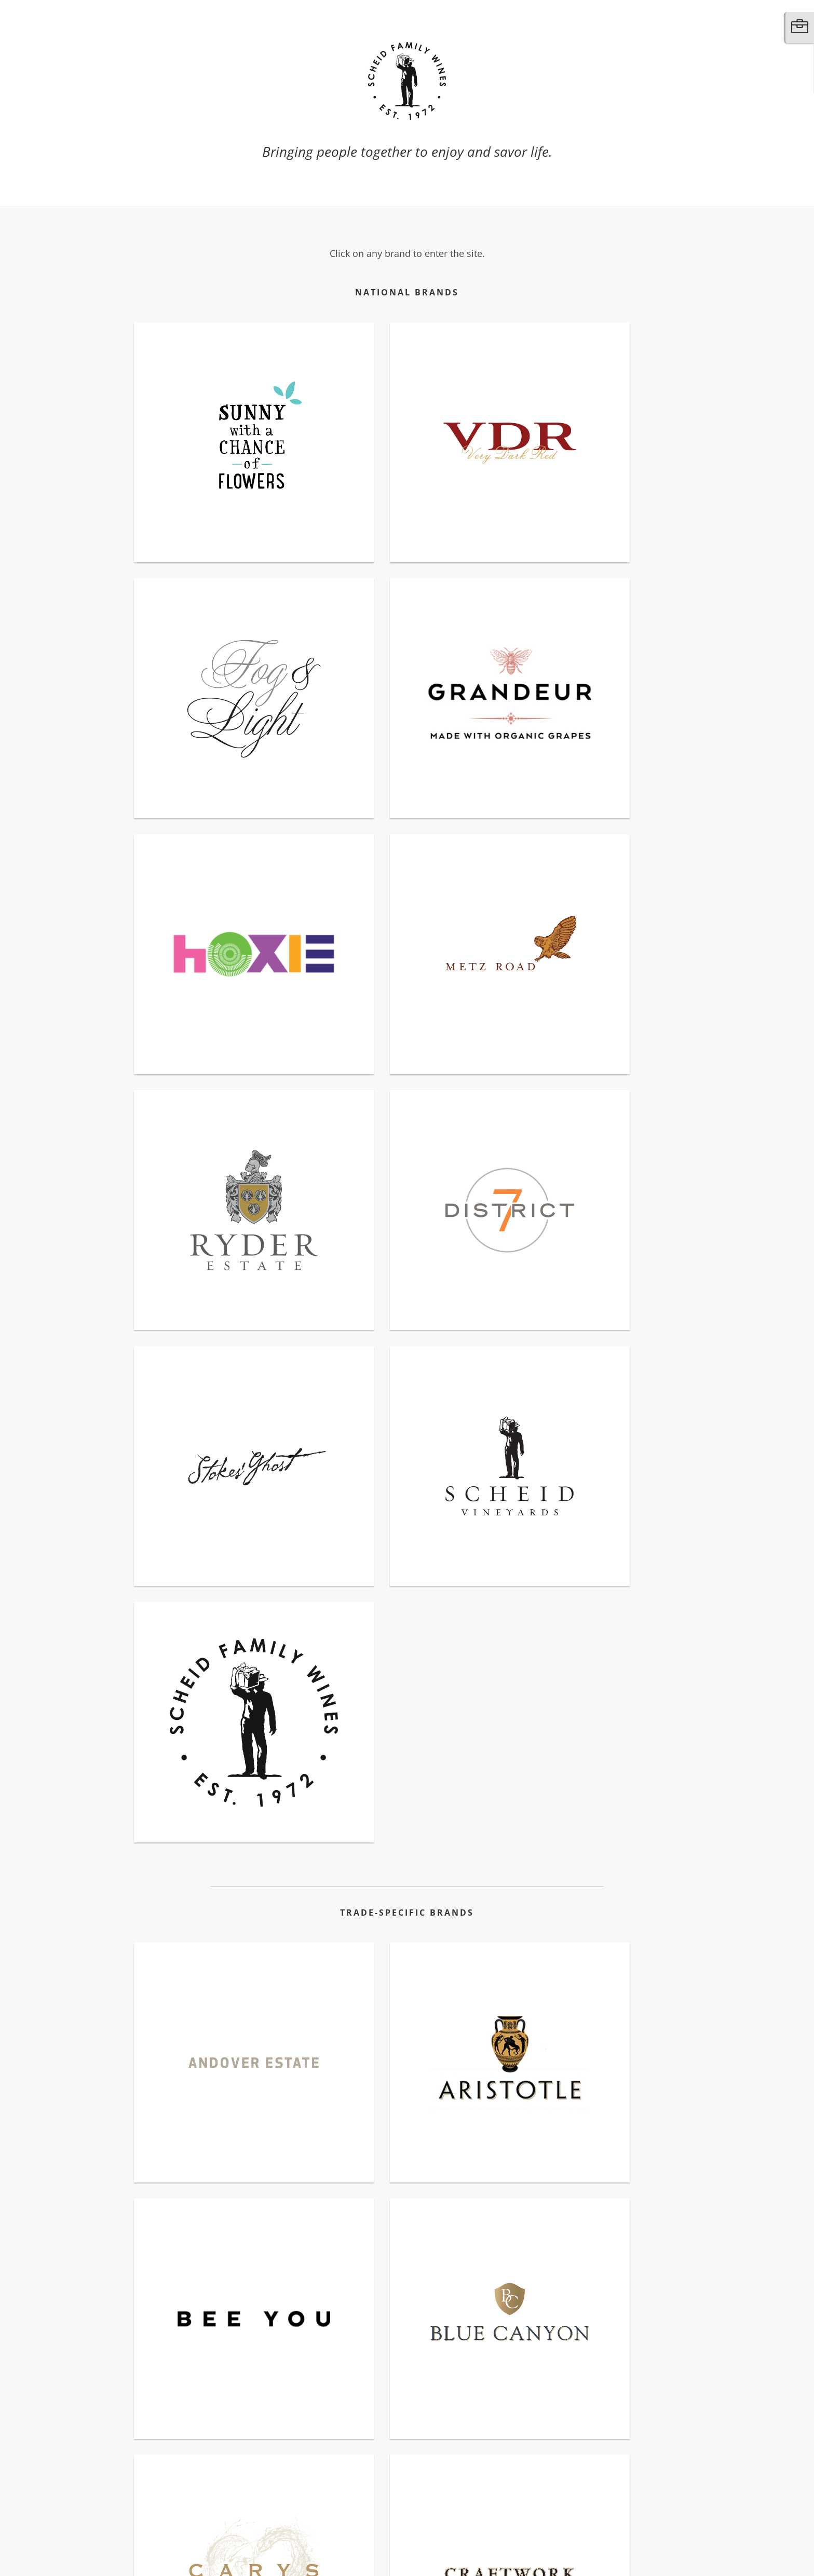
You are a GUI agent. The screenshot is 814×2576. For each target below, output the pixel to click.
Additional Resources (216, 2534)
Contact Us (146, 2534)
